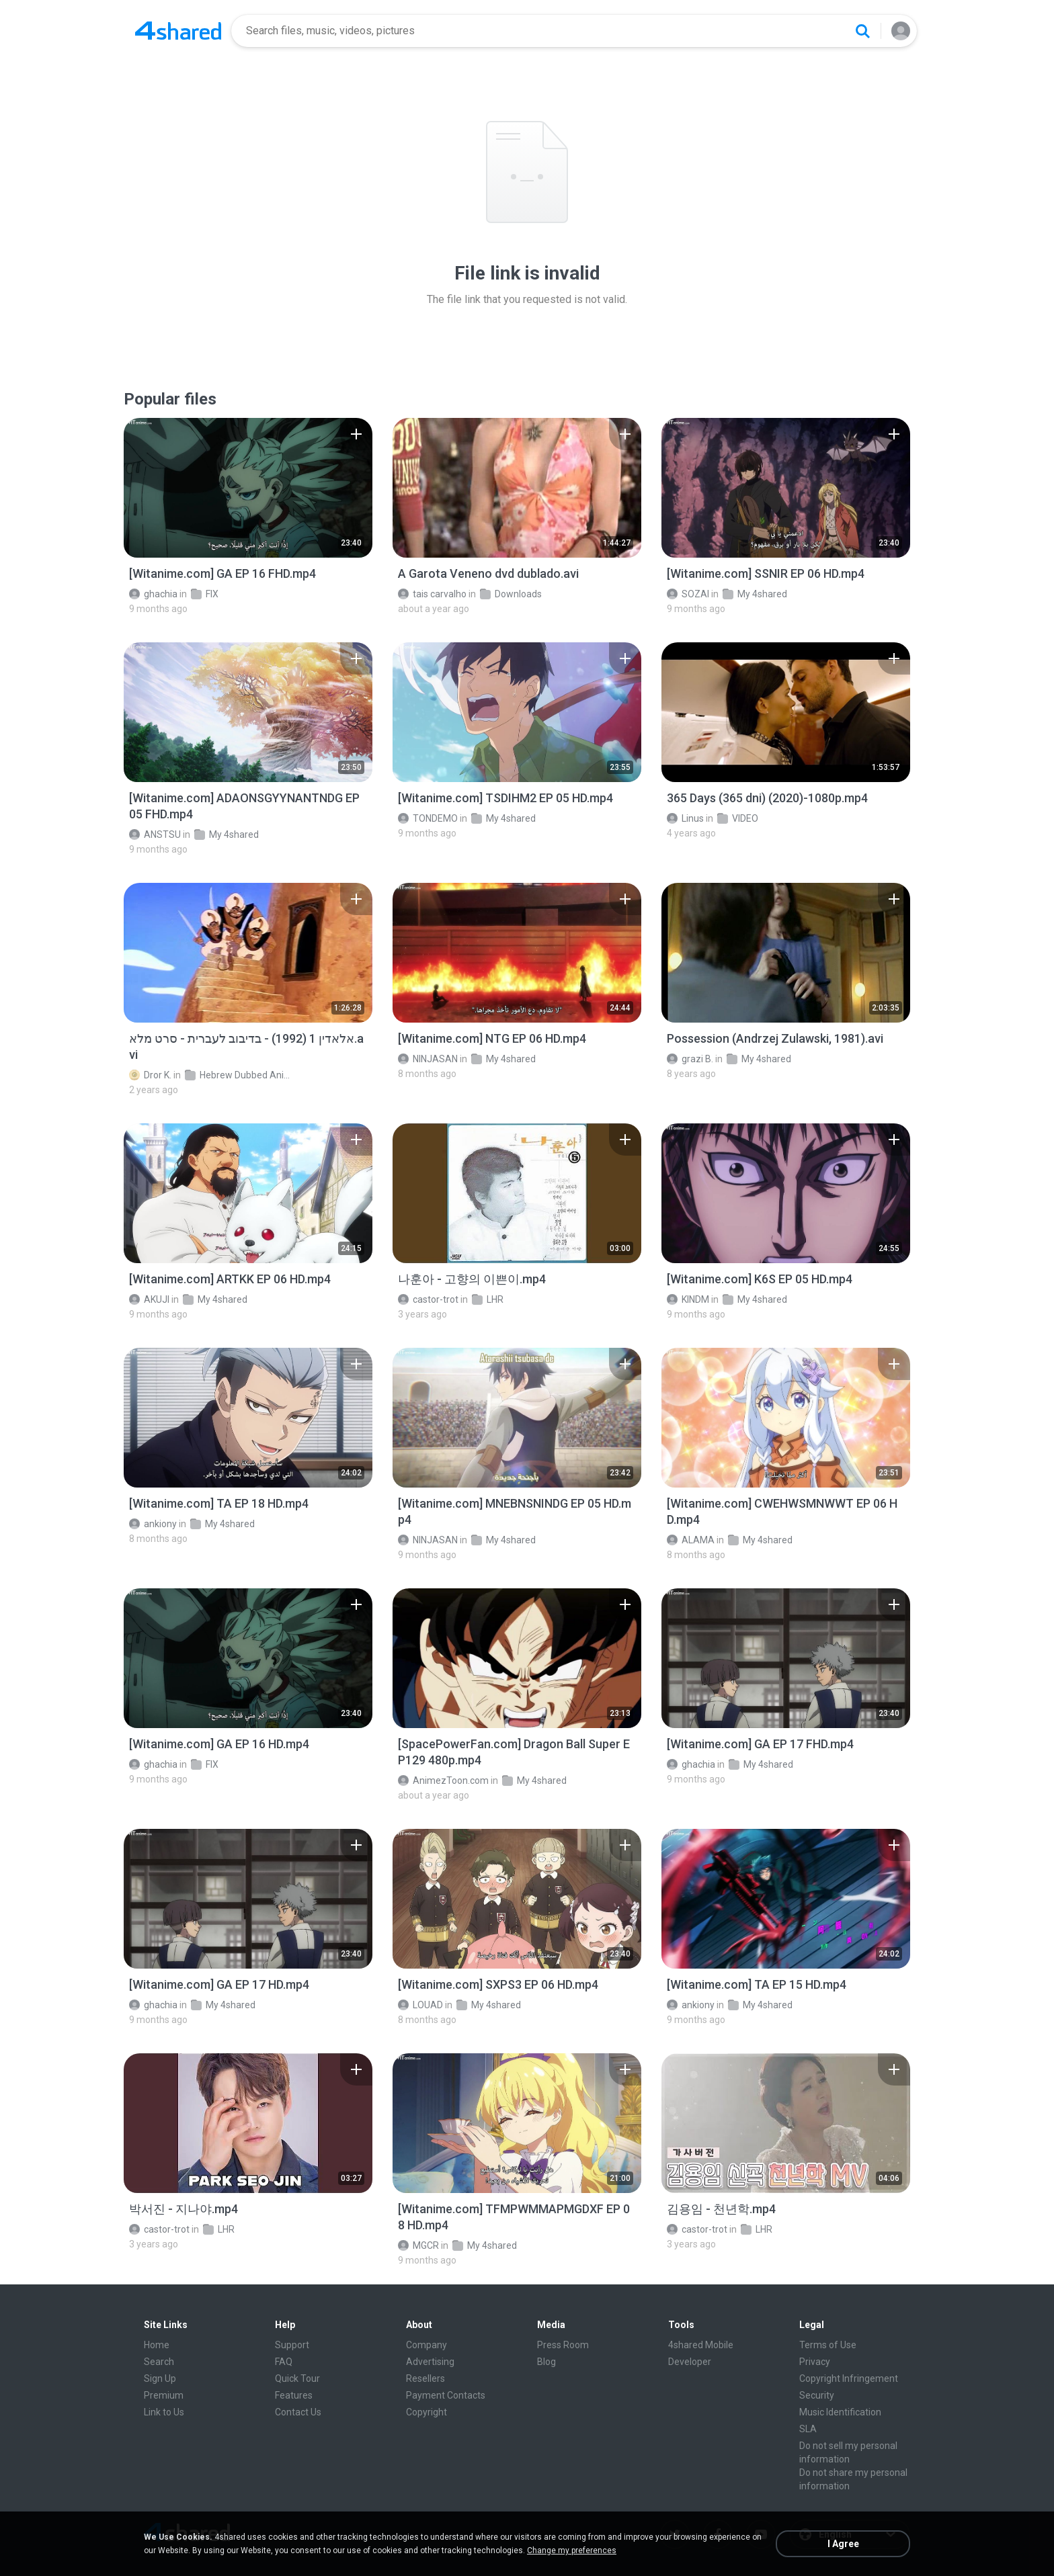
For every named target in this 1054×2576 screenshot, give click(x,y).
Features (294, 2395)
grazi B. (690, 1059)
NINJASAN (428, 1059)
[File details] (248, 488)
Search (159, 2361)
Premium (164, 2395)
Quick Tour (297, 2378)
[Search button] (862, 31)
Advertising (430, 2361)
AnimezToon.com (443, 1780)
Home (156, 2344)
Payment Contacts (445, 2395)
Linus (685, 818)
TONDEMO (428, 818)
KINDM (688, 1299)
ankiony (153, 1523)
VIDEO (737, 818)
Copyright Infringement (848, 2378)
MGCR (418, 2245)
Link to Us (164, 2412)
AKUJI (149, 1299)
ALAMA (691, 1540)
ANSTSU (155, 834)
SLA (808, 2428)
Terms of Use (827, 2344)
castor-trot (428, 1299)
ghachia (153, 594)
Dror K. (150, 1075)
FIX (204, 594)
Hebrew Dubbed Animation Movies (238, 1075)
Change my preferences (571, 2550)
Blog (546, 2361)
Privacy (814, 2361)
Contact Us (298, 2412)
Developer (689, 2361)
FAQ (283, 2361)
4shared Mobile (700, 2344)
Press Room (563, 2344)
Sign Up (160, 2378)
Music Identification (840, 2412)
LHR (487, 1299)
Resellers (425, 2378)
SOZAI (688, 594)
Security (816, 2395)
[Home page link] (178, 31)
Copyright (426, 2412)
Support (292, 2344)
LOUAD (420, 2005)
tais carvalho (432, 594)
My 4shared (755, 594)
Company (426, 2344)
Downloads (511, 594)
